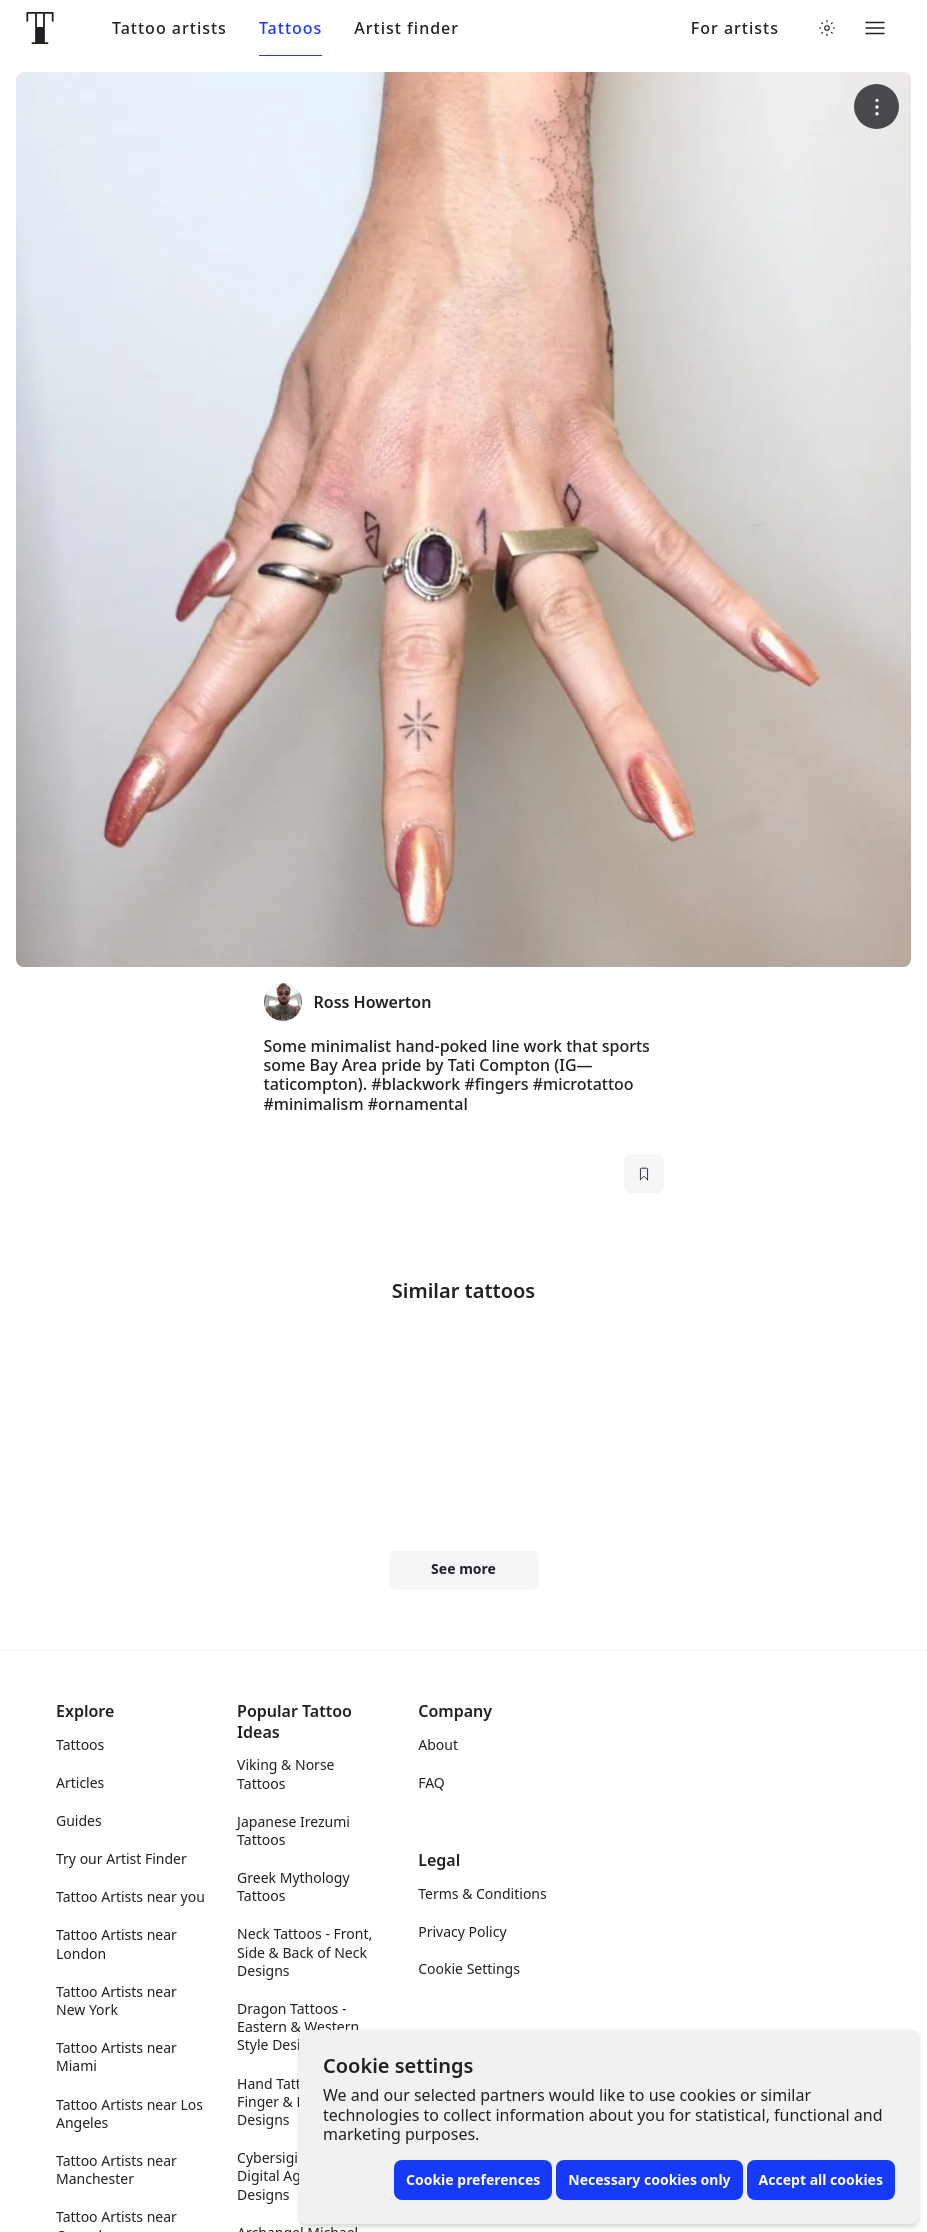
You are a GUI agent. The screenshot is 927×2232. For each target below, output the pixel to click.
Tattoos (290, 28)
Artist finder (406, 28)
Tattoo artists (169, 28)
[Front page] (40, 28)
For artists (735, 28)
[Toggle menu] (875, 28)
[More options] (876, 106)
